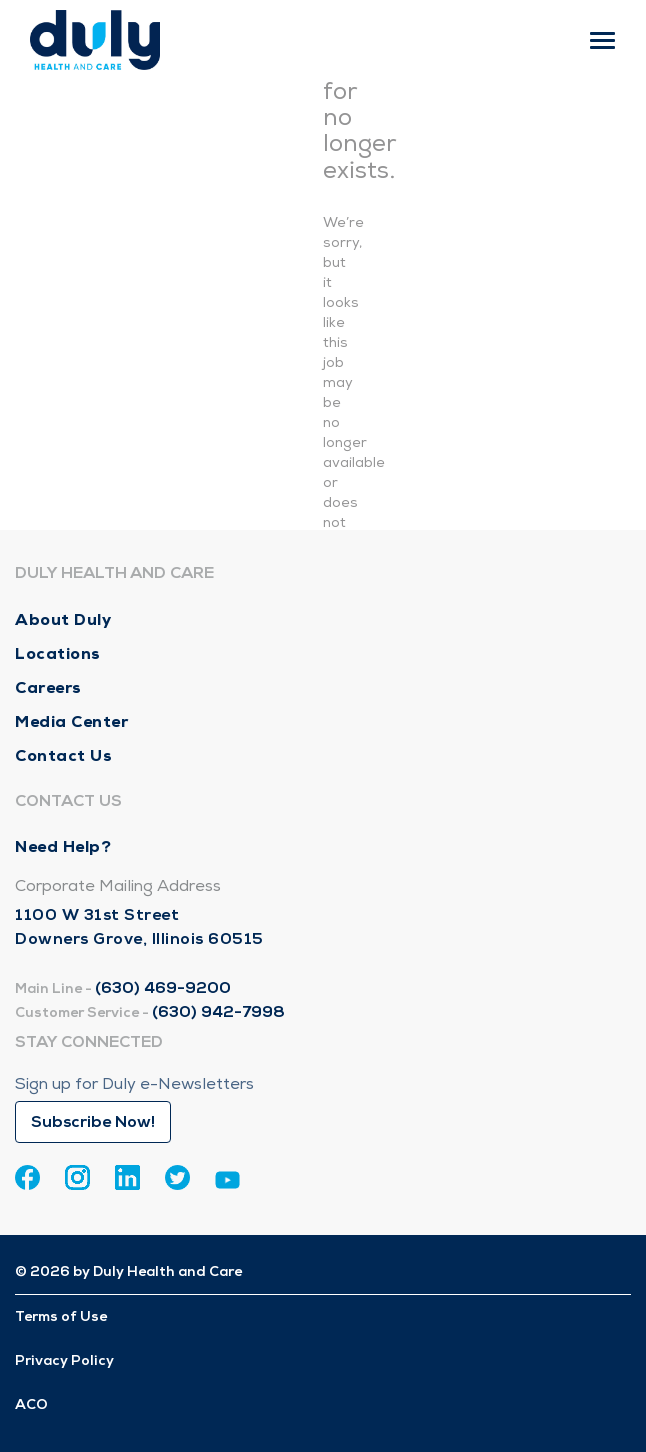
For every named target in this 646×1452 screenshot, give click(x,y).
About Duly (63, 619)
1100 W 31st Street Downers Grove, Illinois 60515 (139, 927)
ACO (31, 1404)
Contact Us (63, 755)
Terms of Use (61, 1316)
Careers (48, 687)
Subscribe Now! (93, 1122)
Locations (58, 653)
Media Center (71, 721)
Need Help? (63, 846)
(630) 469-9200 (163, 988)
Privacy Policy (64, 1360)
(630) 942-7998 (218, 1012)
